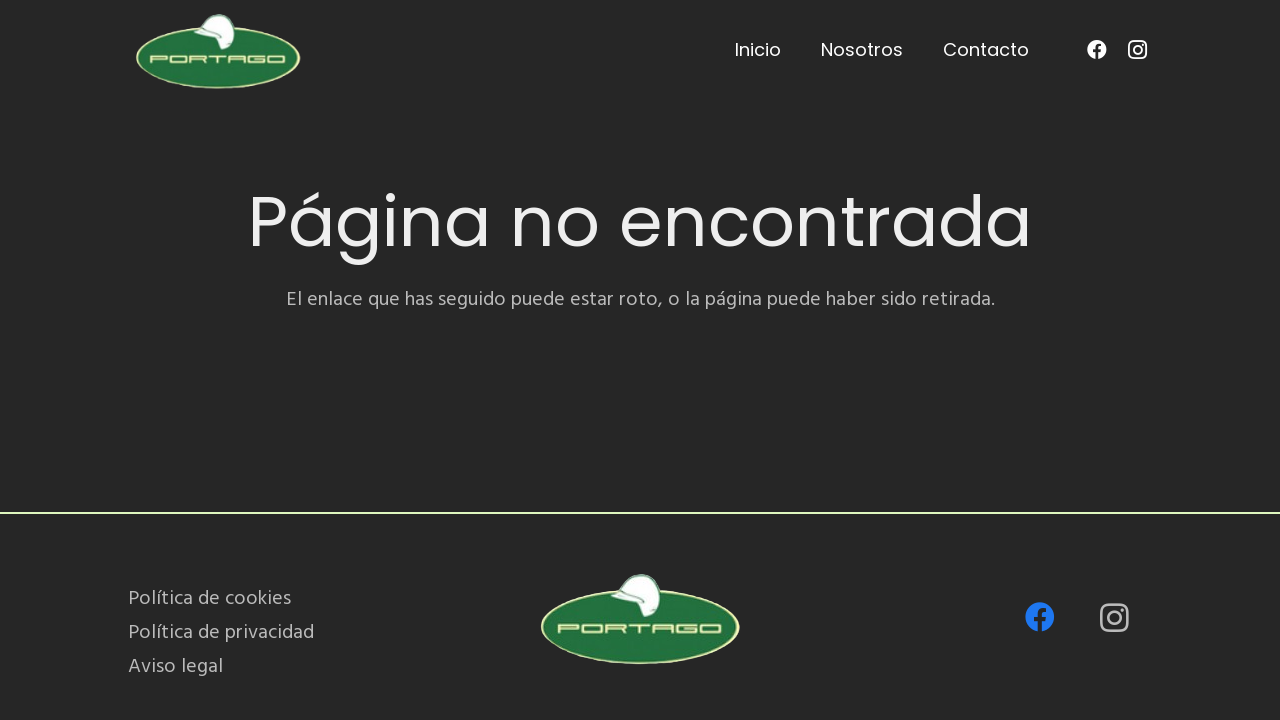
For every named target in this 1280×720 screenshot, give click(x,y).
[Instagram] (1137, 50)
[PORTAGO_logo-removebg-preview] (217, 50)
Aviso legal (175, 666)
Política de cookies (209, 598)
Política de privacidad (221, 632)
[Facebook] (1097, 50)
